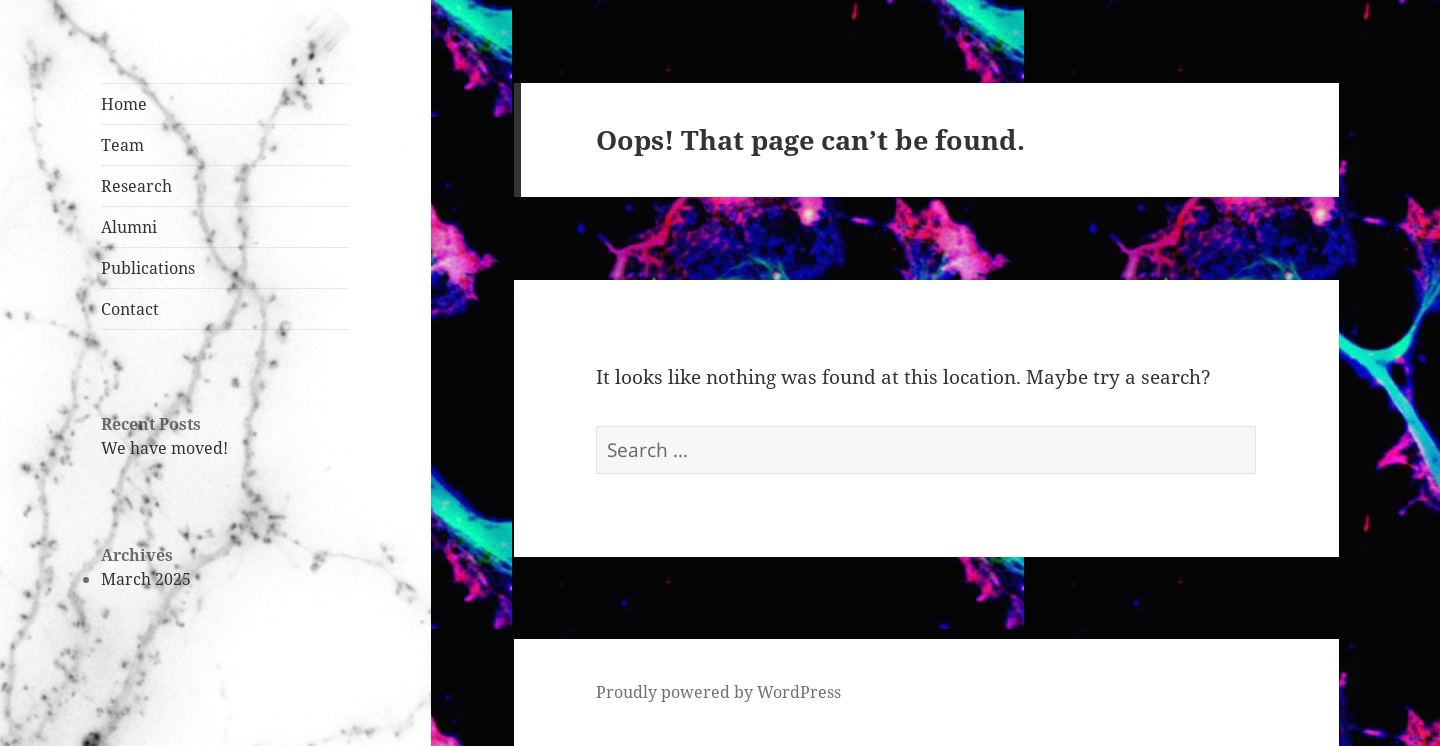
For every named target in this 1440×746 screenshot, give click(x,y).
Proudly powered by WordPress (718, 692)
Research (136, 186)
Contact (130, 309)
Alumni (129, 227)
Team (122, 145)
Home (124, 104)
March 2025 (146, 579)
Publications (148, 268)
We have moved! (164, 448)
